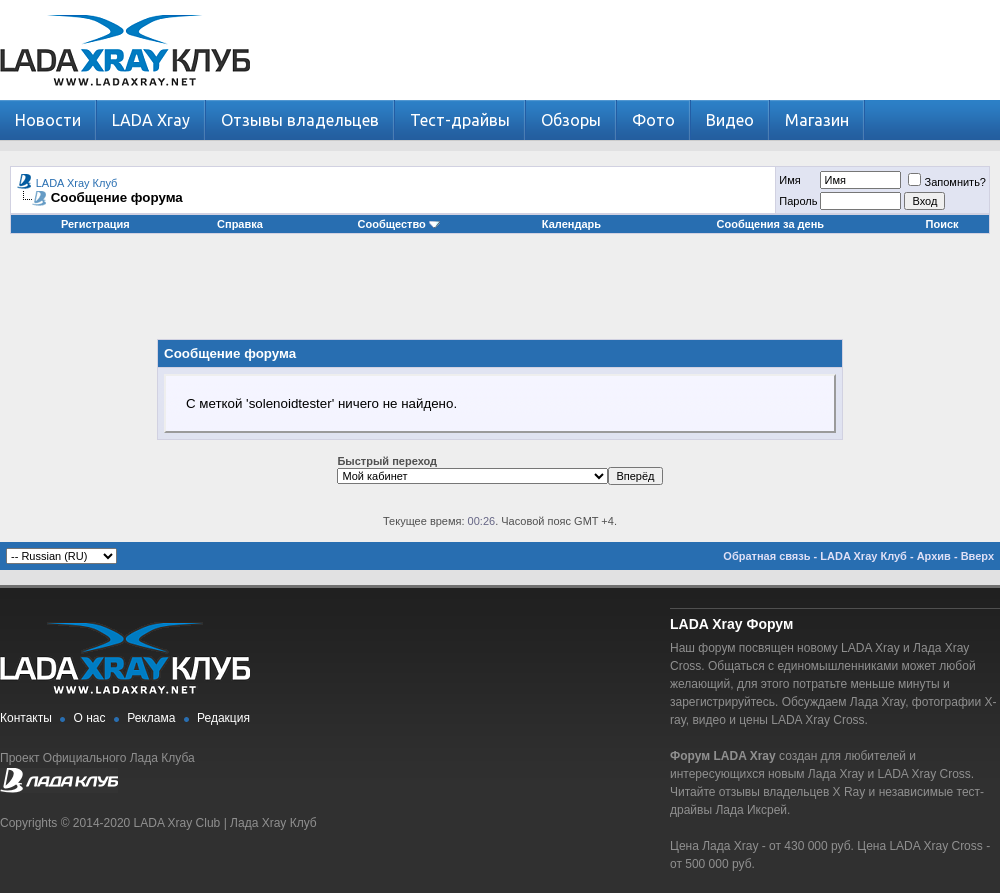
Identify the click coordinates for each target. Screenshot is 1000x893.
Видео (730, 120)
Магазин (817, 120)
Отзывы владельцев (300, 120)
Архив (934, 556)
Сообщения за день (770, 224)
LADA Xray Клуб (77, 183)
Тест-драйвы (460, 120)
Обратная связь (766, 556)
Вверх (977, 556)
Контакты (26, 718)
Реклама (151, 718)
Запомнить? (947, 182)
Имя (789, 180)
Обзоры (571, 120)
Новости (48, 120)
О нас (90, 718)
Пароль (798, 201)
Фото (653, 120)
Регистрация (95, 224)
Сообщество (399, 224)
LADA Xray (151, 120)
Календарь (571, 224)
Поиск (942, 224)
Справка (240, 224)
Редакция (223, 718)
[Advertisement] (500, 294)
